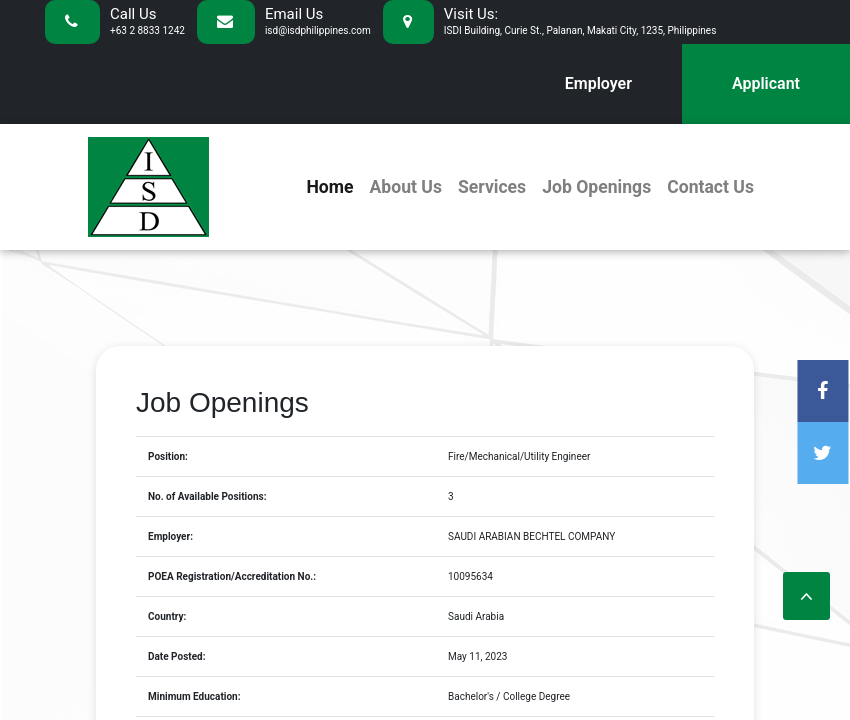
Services (492, 187)
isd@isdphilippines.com (318, 30)
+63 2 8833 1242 (147, 30)
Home (329, 187)
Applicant (766, 83)
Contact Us (710, 187)
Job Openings (596, 187)
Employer (598, 83)
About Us (405, 187)
